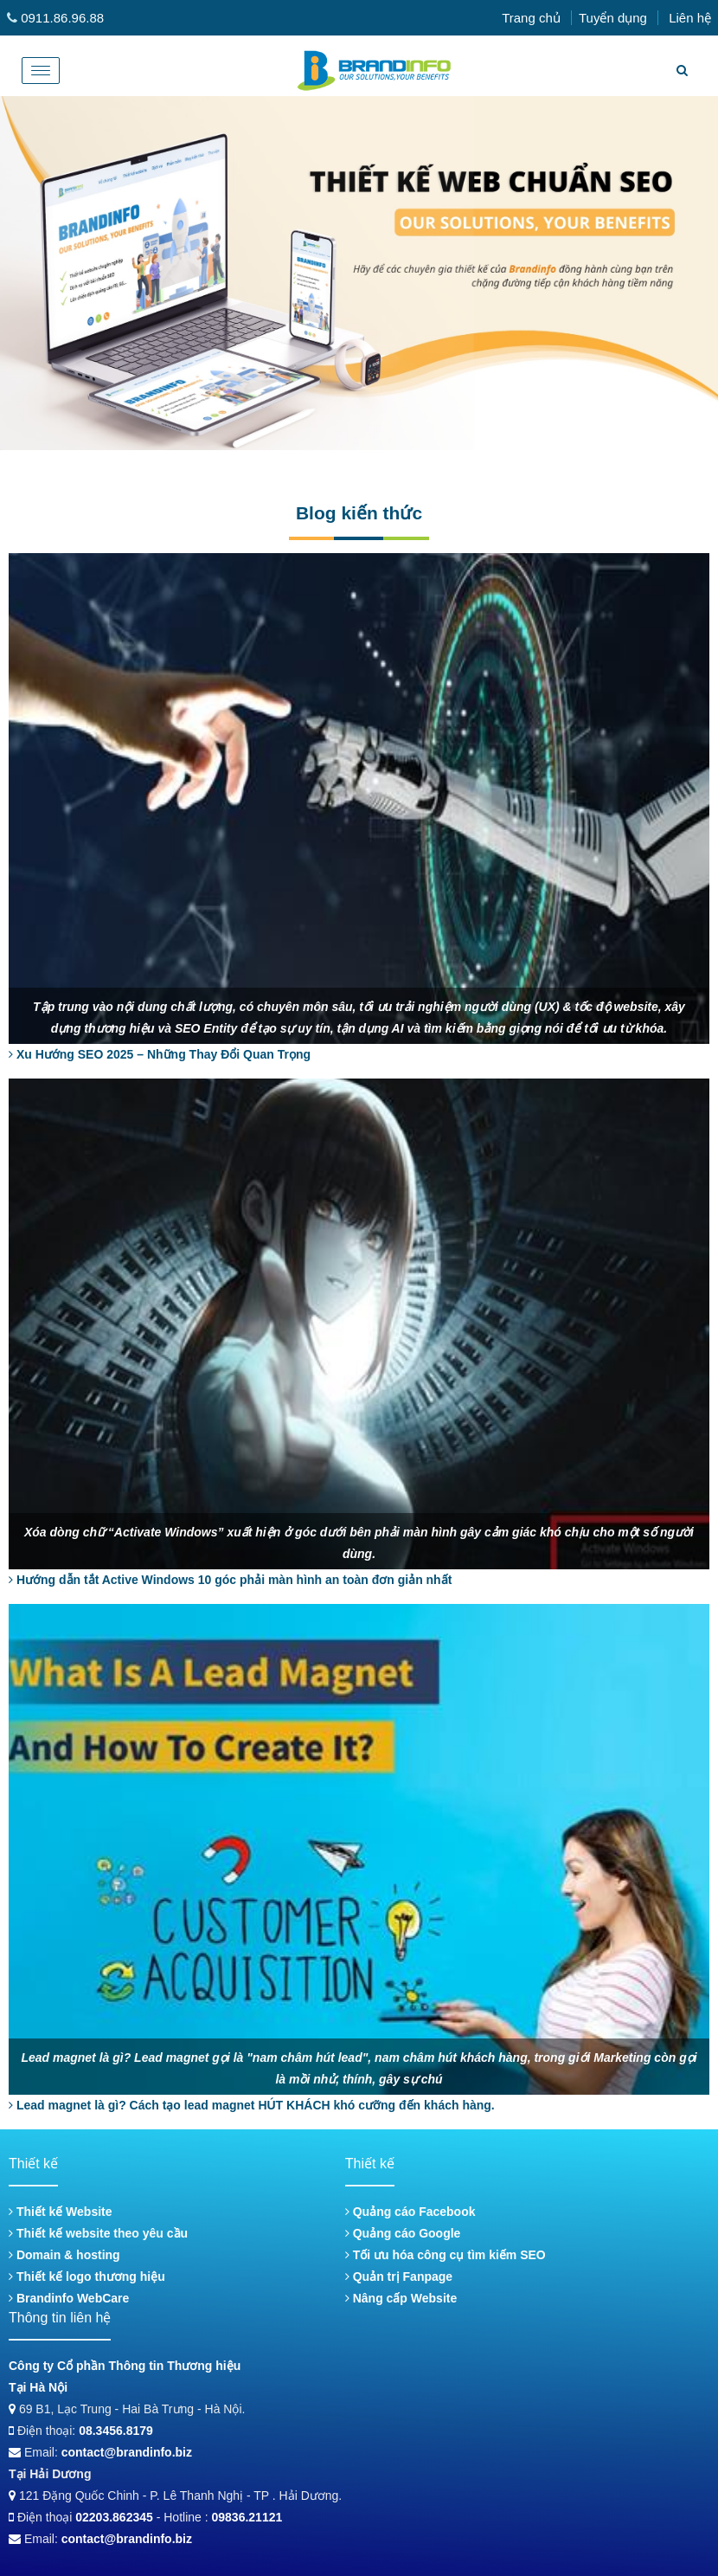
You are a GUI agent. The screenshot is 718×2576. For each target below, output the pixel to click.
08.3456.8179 (116, 2431)
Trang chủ (531, 17)
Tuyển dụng (613, 17)
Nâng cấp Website (401, 2298)
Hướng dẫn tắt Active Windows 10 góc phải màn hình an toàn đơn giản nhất (230, 1580)
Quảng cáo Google (403, 2233)
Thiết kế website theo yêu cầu (98, 2233)
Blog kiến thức (359, 513)
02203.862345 (114, 2517)
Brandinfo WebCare (69, 2298)
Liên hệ (690, 17)
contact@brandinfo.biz (126, 2452)
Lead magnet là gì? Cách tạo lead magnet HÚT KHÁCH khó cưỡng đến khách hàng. (252, 2105)
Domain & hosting (64, 2255)
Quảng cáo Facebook (410, 2212)
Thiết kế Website (60, 2212)
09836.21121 (247, 2517)
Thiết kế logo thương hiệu (87, 2276)
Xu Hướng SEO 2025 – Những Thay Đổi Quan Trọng (160, 1054)
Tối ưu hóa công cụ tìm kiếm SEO (445, 2255)
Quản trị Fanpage (398, 2276)
